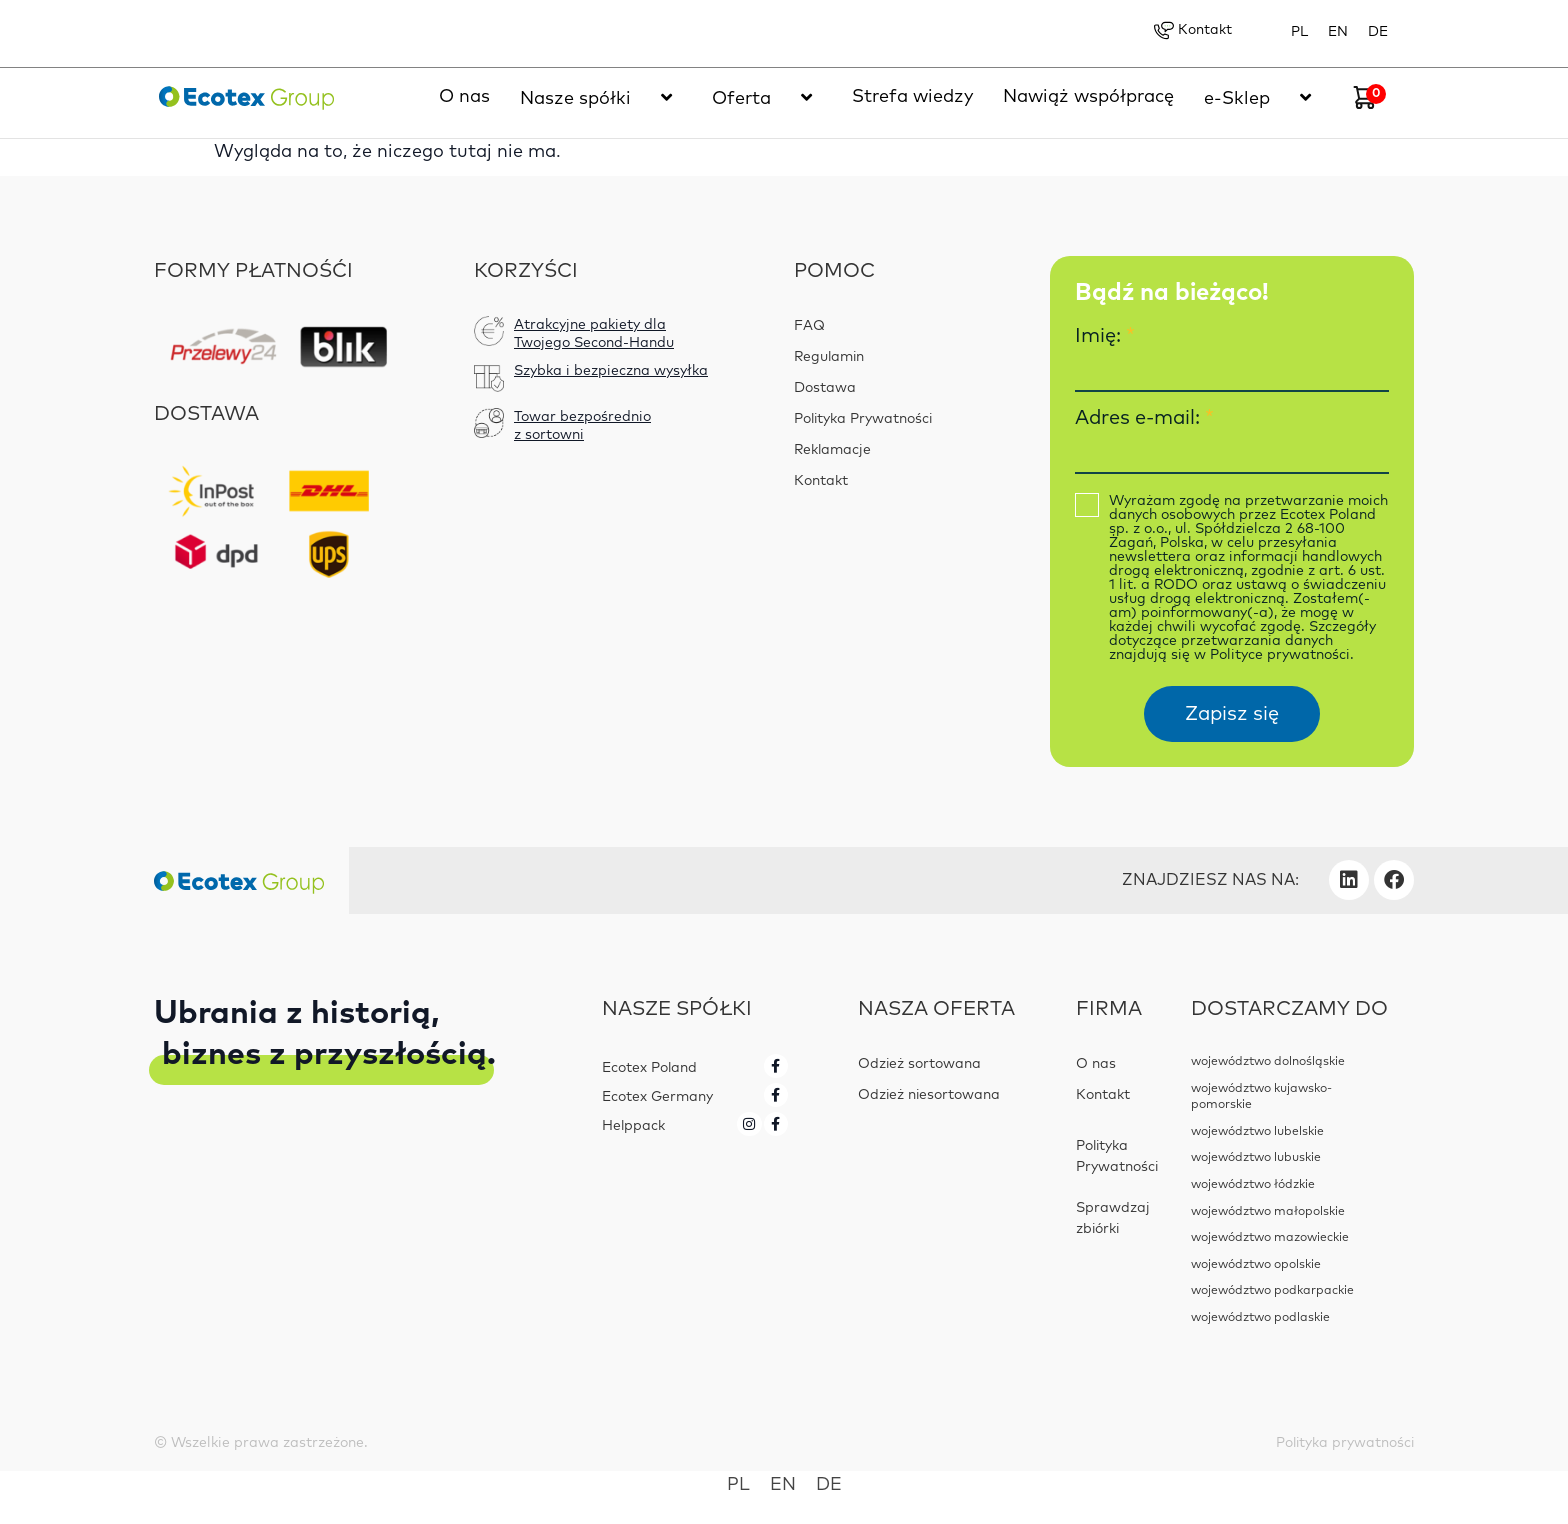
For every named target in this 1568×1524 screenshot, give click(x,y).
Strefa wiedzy (912, 98)
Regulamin (830, 358)
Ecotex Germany (657, 1097)
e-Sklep (1262, 98)
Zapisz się (1232, 715)
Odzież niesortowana (930, 1096)
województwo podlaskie (1258, 1308)
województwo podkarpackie (1269, 1282)
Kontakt (1191, 30)
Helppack (634, 1125)
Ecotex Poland (650, 1069)
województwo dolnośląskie (1266, 1062)
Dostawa (825, 389)
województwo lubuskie (1255, 1154)
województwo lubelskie (1256, 1128)
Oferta (767, 98)
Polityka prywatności (1343, 1433)
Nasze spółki (601, 98)
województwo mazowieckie (1268, 1231)
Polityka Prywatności (864, 420)
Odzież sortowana (920, 1065)
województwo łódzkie (1252, 1180)
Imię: (1105, 337)
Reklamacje (833, 451)
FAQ (809, 327)
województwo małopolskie (1266, 1205)
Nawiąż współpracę (1088, 98)
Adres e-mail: (1144, 419)
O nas (464, 98)
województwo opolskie (1255, 1256)
